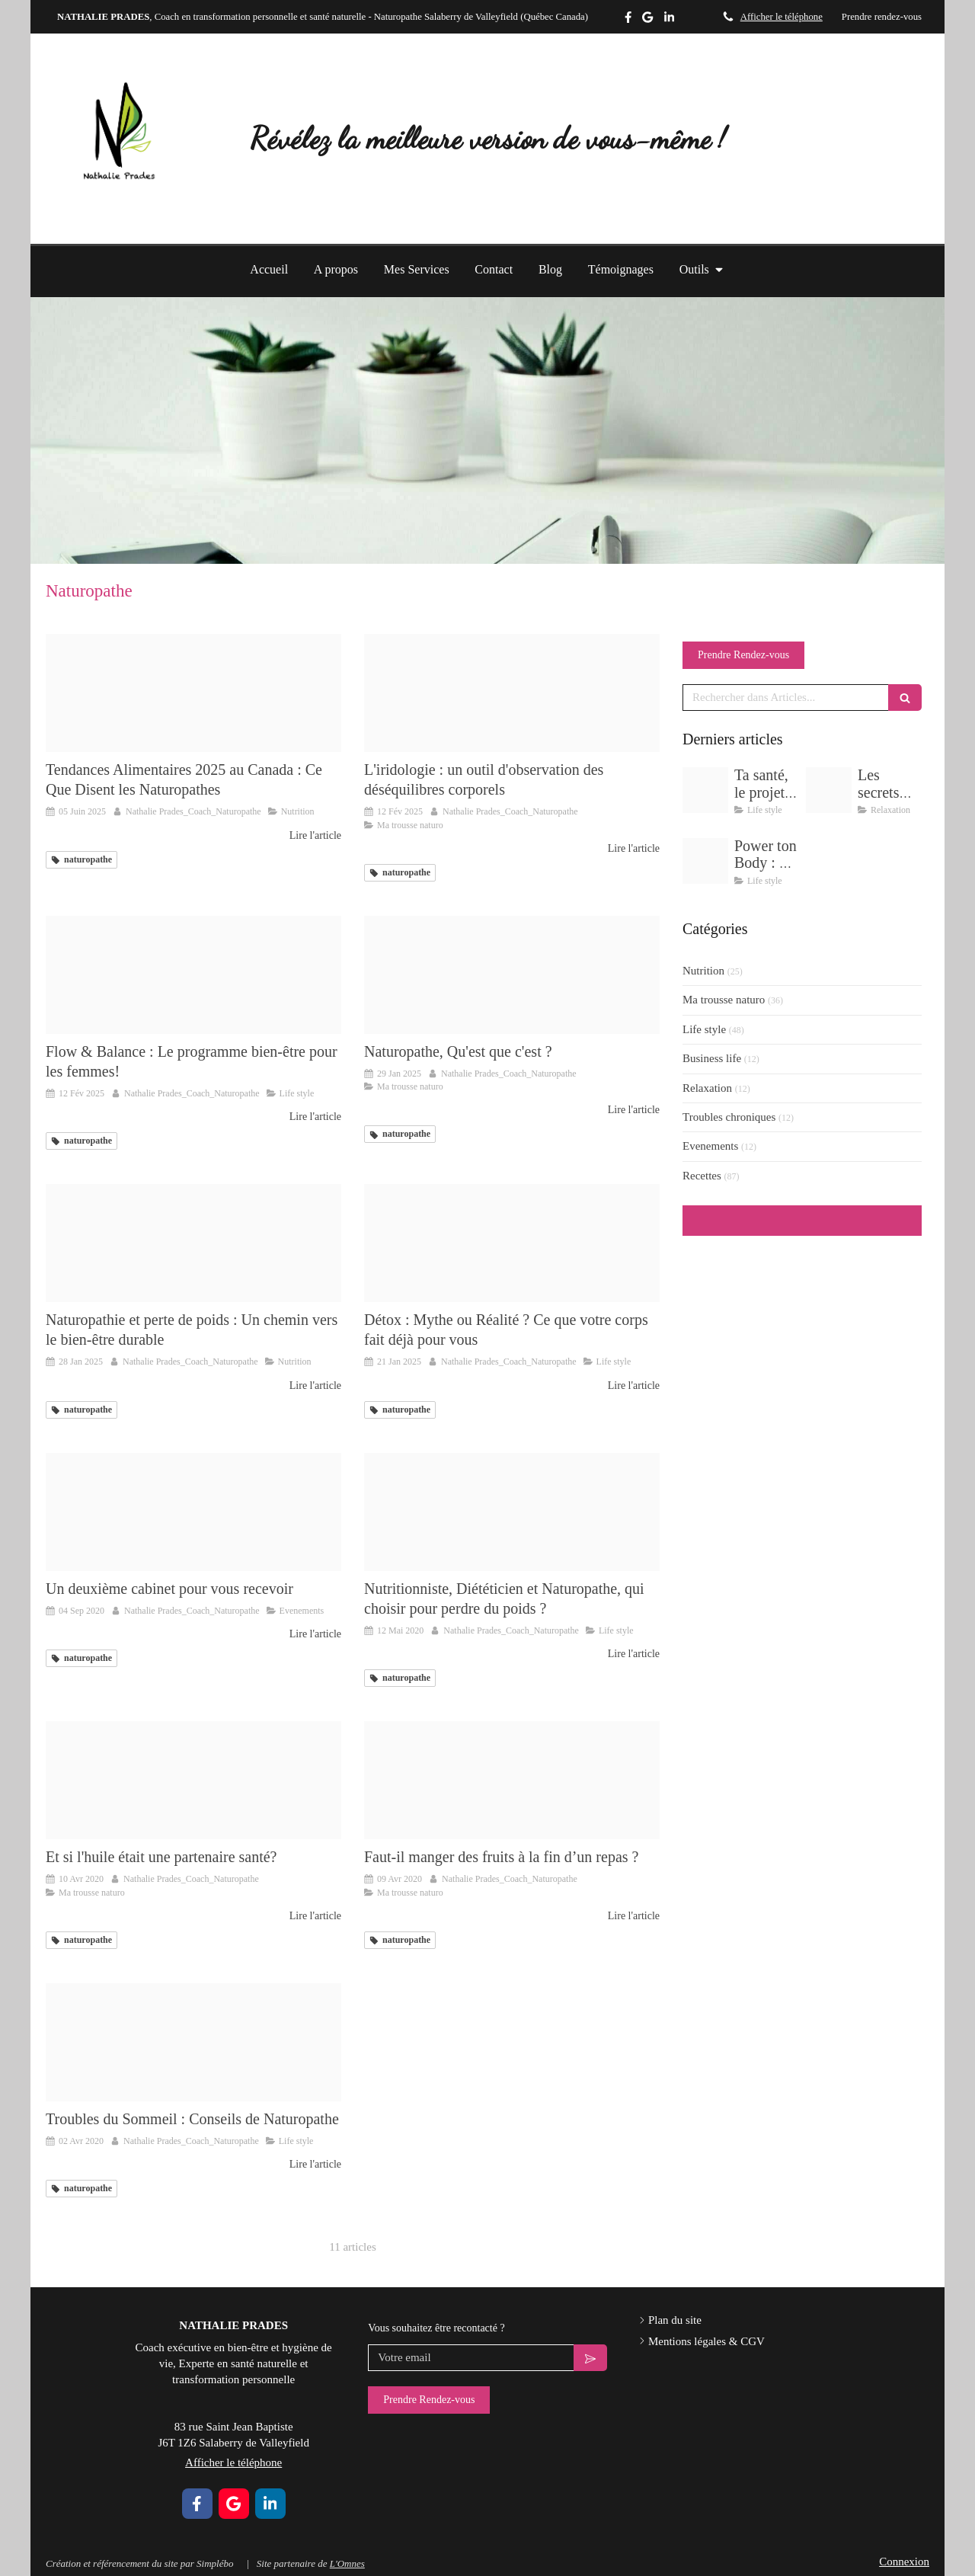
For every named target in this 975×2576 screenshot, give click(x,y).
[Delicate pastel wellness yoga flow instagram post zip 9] (705, 861)
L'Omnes (347, 2563)
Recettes (701, 1176)
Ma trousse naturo (723, 1000)
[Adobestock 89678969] (512, 1243)
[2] (193, 693)
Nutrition (703, 971)
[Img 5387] (705, 790)
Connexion (904, 2561)
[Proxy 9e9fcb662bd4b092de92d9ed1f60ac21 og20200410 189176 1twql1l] (193, 1780)
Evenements (710, 1146)
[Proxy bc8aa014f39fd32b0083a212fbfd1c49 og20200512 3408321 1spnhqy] (512, 1512)
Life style (704, 1029)
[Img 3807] (512, 1780)
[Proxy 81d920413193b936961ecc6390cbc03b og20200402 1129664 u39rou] (193, 2042)
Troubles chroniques (728, 1117)
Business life (711, 1058)
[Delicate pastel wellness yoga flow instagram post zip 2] (193, 975)
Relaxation (707, 1088)
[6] (512, 975)
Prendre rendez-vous (882, 16)
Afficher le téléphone (781, 16)
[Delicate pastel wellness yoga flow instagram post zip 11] (829, 790)
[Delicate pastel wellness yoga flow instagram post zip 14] (512, 693)
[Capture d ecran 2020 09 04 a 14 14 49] (193, 1512)
